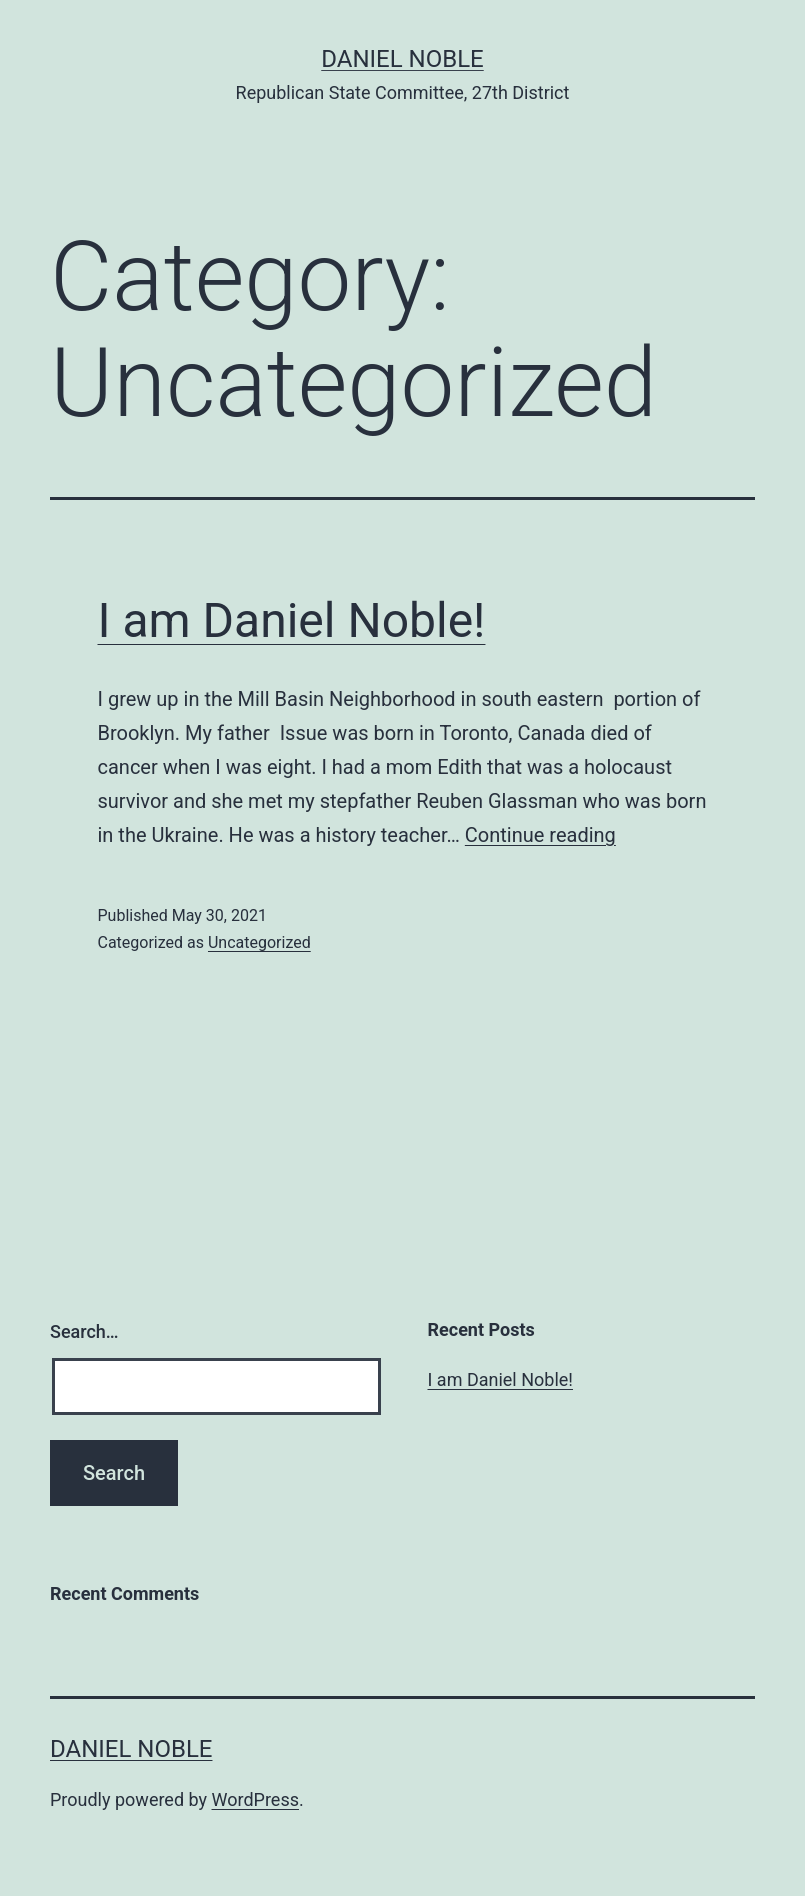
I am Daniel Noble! (292, 620)
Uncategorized (259, 942)
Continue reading (540, 835)
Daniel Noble (402, 59)
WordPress (255, 1799)
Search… (84, 1331)
